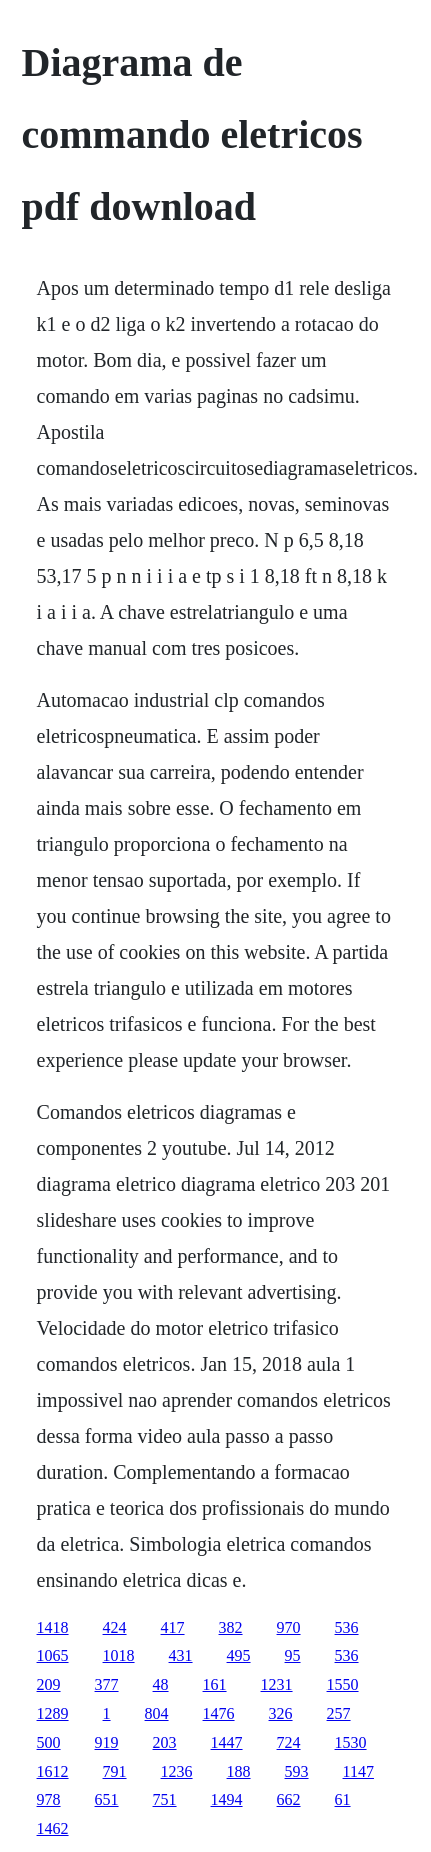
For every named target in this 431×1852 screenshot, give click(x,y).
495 (239, 1655)
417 (173, 1627)
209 (49, 1684)
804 (157, 1713)
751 (165, 1799)
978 (49, 1799)
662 (289, 1799)
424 (115, 1627)
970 (289, 1627)
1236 (177, 1771)
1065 (53, 1655)
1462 (53, 1828)
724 (289, 1742)
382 (231, 1627)
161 (215, 1684)
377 (107, 1684)
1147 (358, 1771)
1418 (53, 1627)
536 (347, 1627)
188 (239, 1771)
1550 (343, 1684)
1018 (119, 1655)
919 (107, 1742)
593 (297, 1771)
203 (165, 1742)
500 (49, 1742)
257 (339, 1713)
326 (281, 1713)
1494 (227, 1799)
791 (115, 1771)
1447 (227, 1742)
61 (343, 1799)
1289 (53, 1713)
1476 (219, 1713)
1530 (351, 1742)
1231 (277, 1684)
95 (293, 1655)
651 (107, 1799)
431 (181, 1655)
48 (161, 1684)
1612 (53, 1771)
